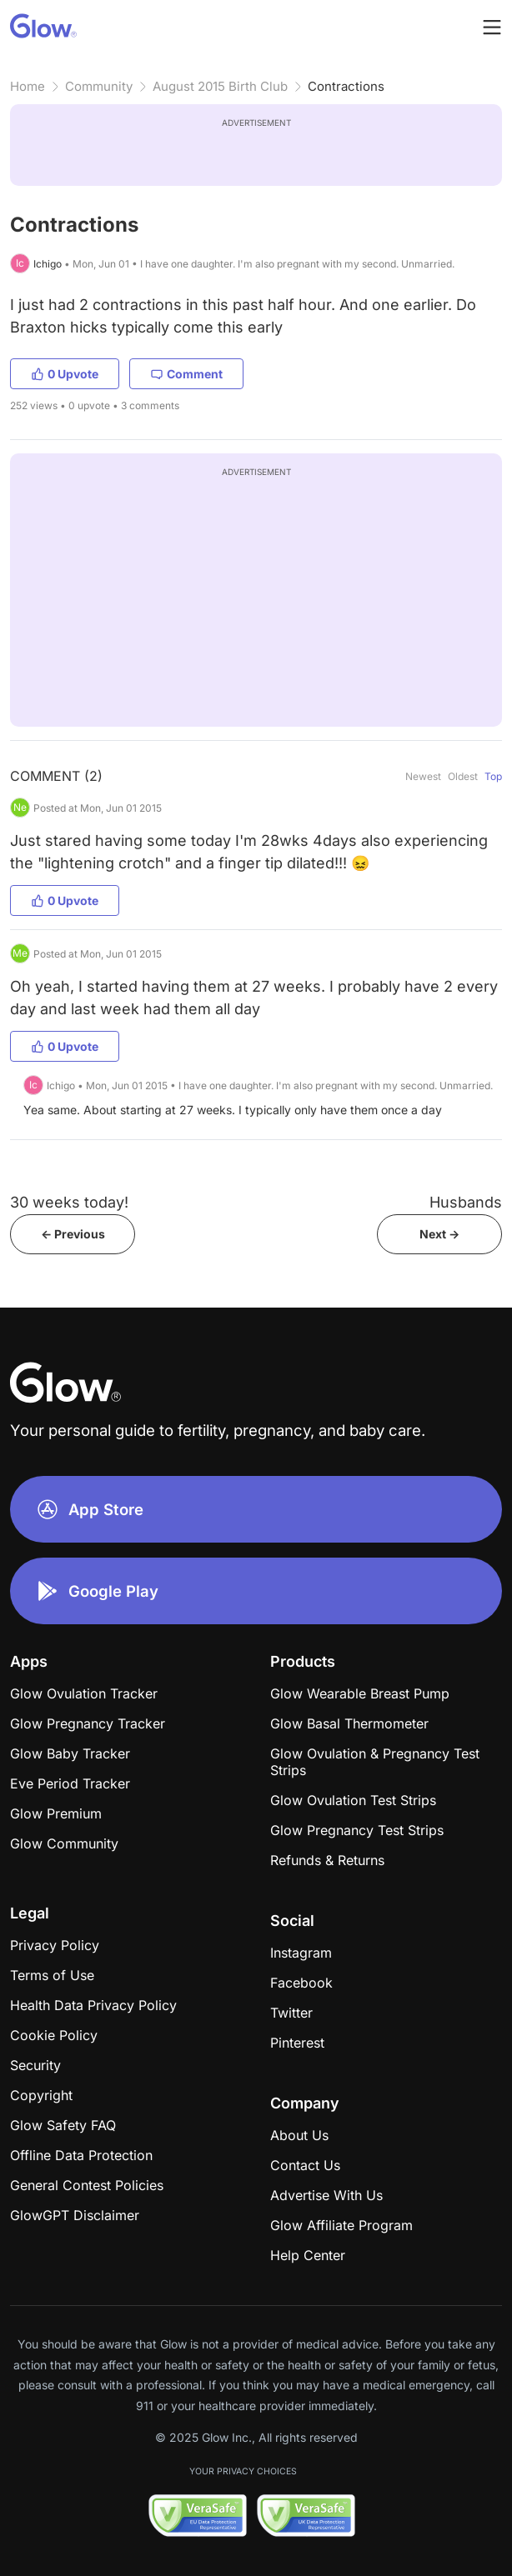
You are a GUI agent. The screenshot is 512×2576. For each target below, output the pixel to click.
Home (27, 86)
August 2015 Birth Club (220, 86)
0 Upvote (64, 374)
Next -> (439, 1234)
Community (99, 86)
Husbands (465, 1202)
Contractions (346, 86)
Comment (186, 374)
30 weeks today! (69, 1202)
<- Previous (73, 1234)
